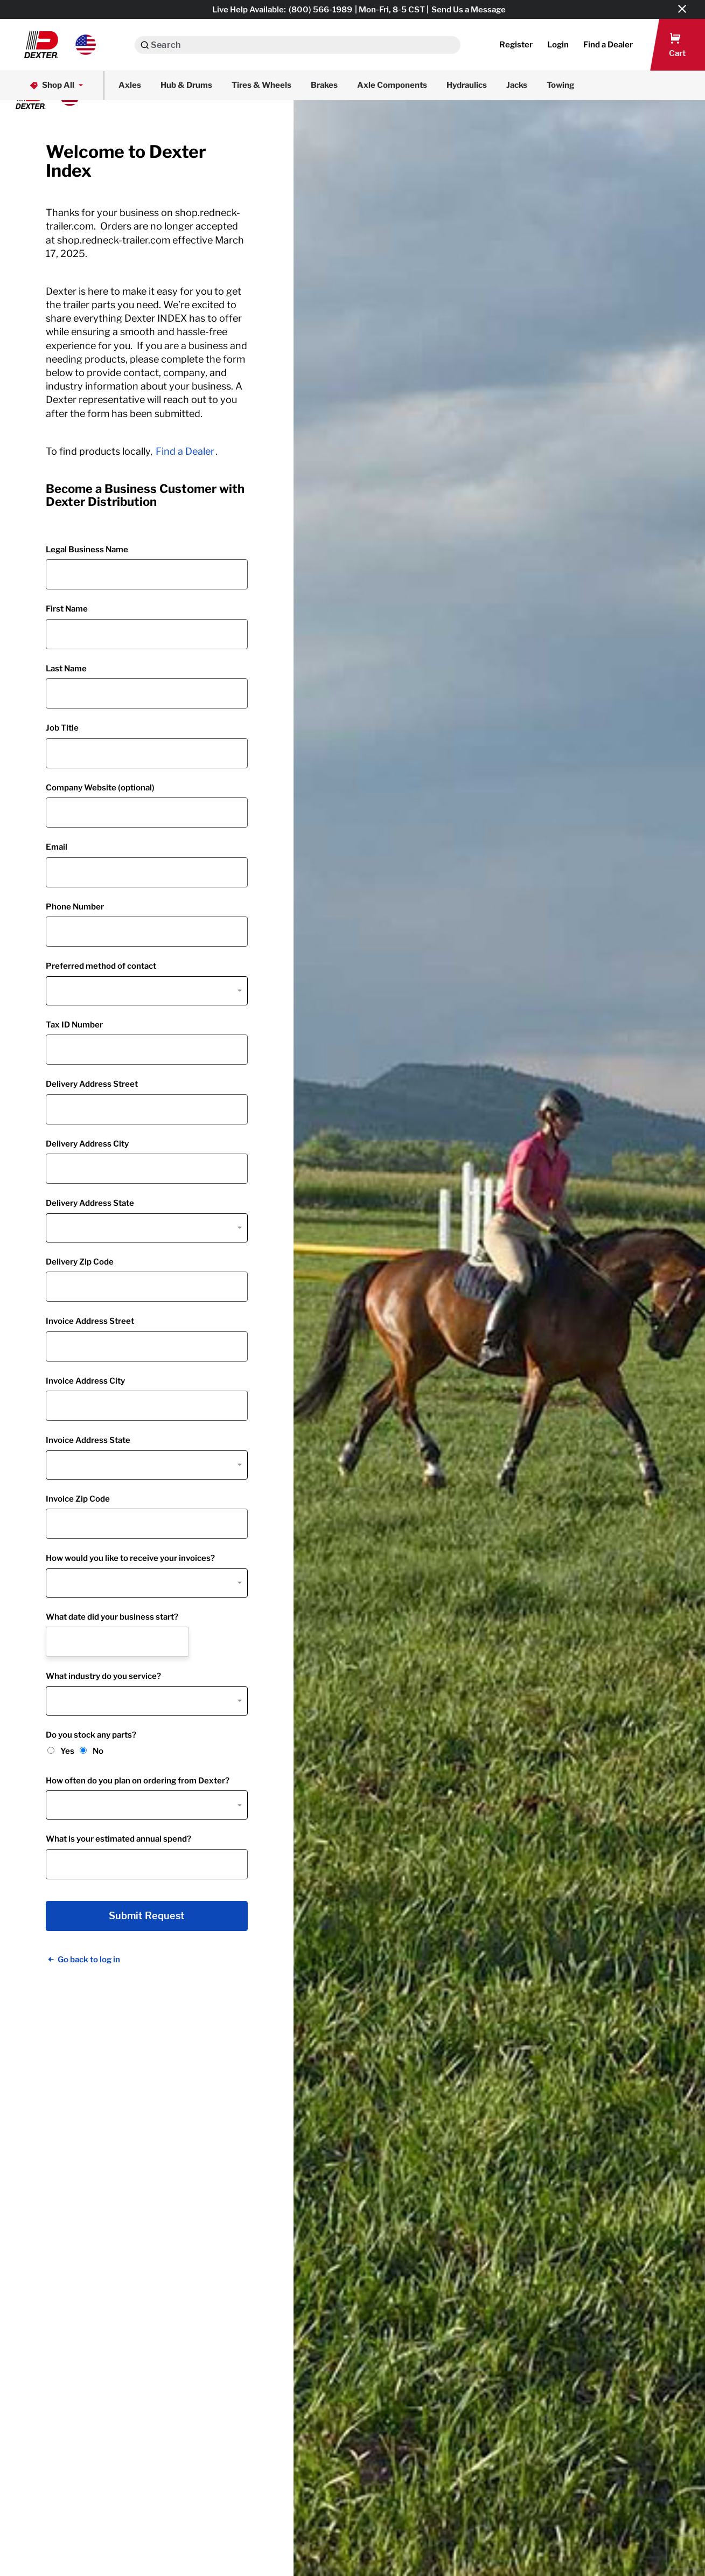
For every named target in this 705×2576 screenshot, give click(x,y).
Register (516, 45)
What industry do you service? (103, 1676)
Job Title (62, 728)
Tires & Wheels (261, 85)
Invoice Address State (88, 1440)
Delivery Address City (87, 1144)
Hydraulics (466, 85)
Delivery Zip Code (80, 1262)
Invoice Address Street (90, 1321)
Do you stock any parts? (91, 1735)
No (98, 1751)
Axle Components (392, 85)
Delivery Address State (90, 1203)
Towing (561, 85)
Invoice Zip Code (78, 1499)
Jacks (516, 85)
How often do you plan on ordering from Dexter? (137, 1781)
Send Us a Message (468, 10)
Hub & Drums (186, 85)
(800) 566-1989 (320, 10)
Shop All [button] (57, 85)
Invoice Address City (85, 1381)
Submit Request (147, 1916)
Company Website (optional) (100, 788)
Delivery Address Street (92, 1084)
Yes (67, 1751)
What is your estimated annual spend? (118, 1839)
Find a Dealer (185, 451)
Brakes (324, 85)
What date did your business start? (112, 1617)
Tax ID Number (74, 1025)
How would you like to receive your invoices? (130, 1558)
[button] (60, 44)
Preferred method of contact (101, 966)
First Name (67, 609)
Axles (129, 85)
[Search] (145, 45)
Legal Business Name (87, 549)
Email (56, 847)
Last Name (66, 668)
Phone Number (75, 907)
